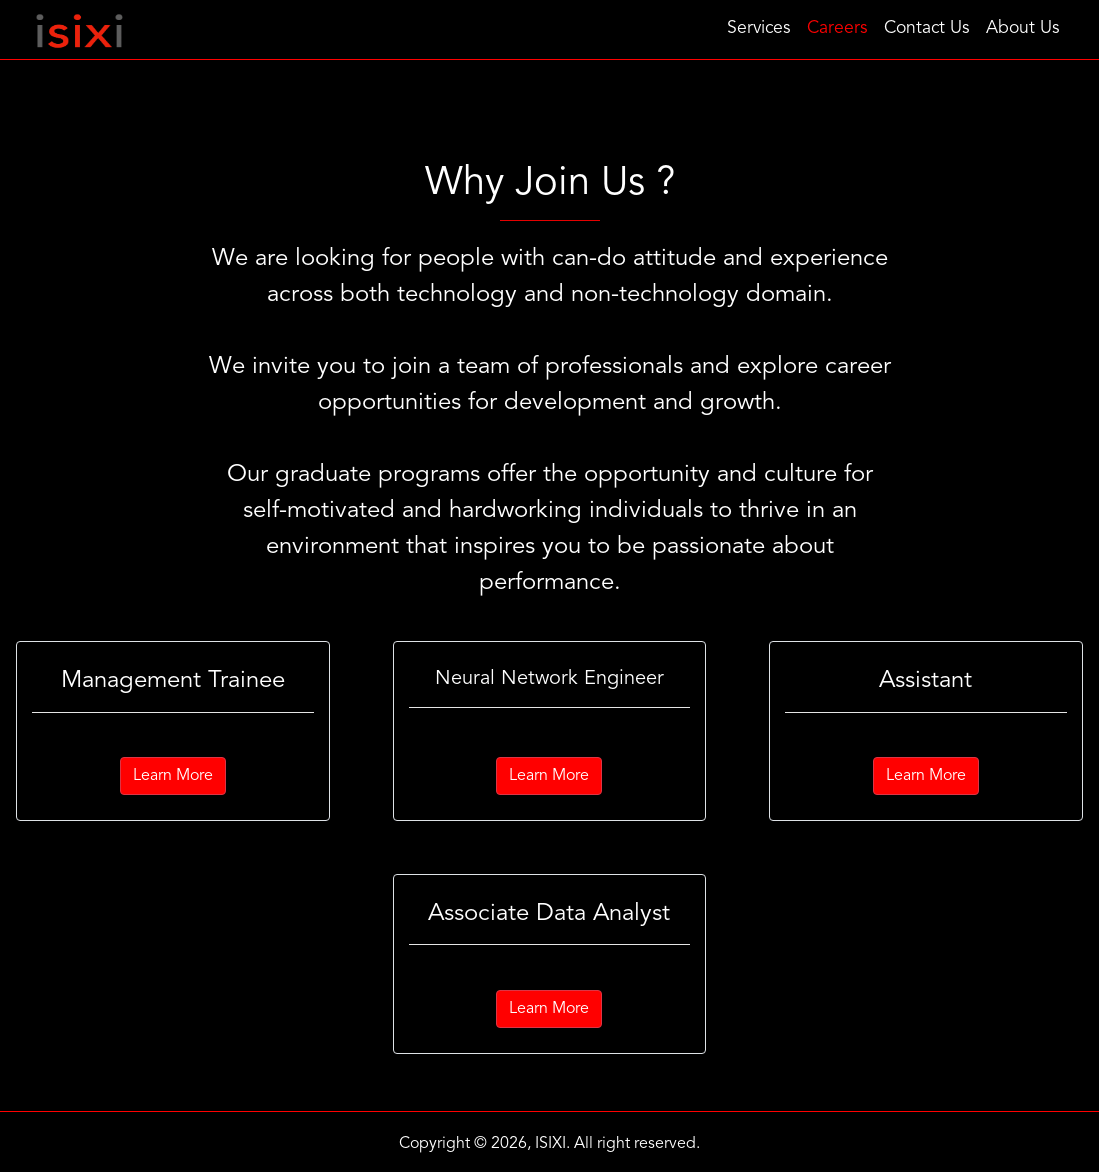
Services (759, 28)
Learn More (173, 776)
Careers (837, 28)
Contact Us (927, 28)
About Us (1023, 28)
